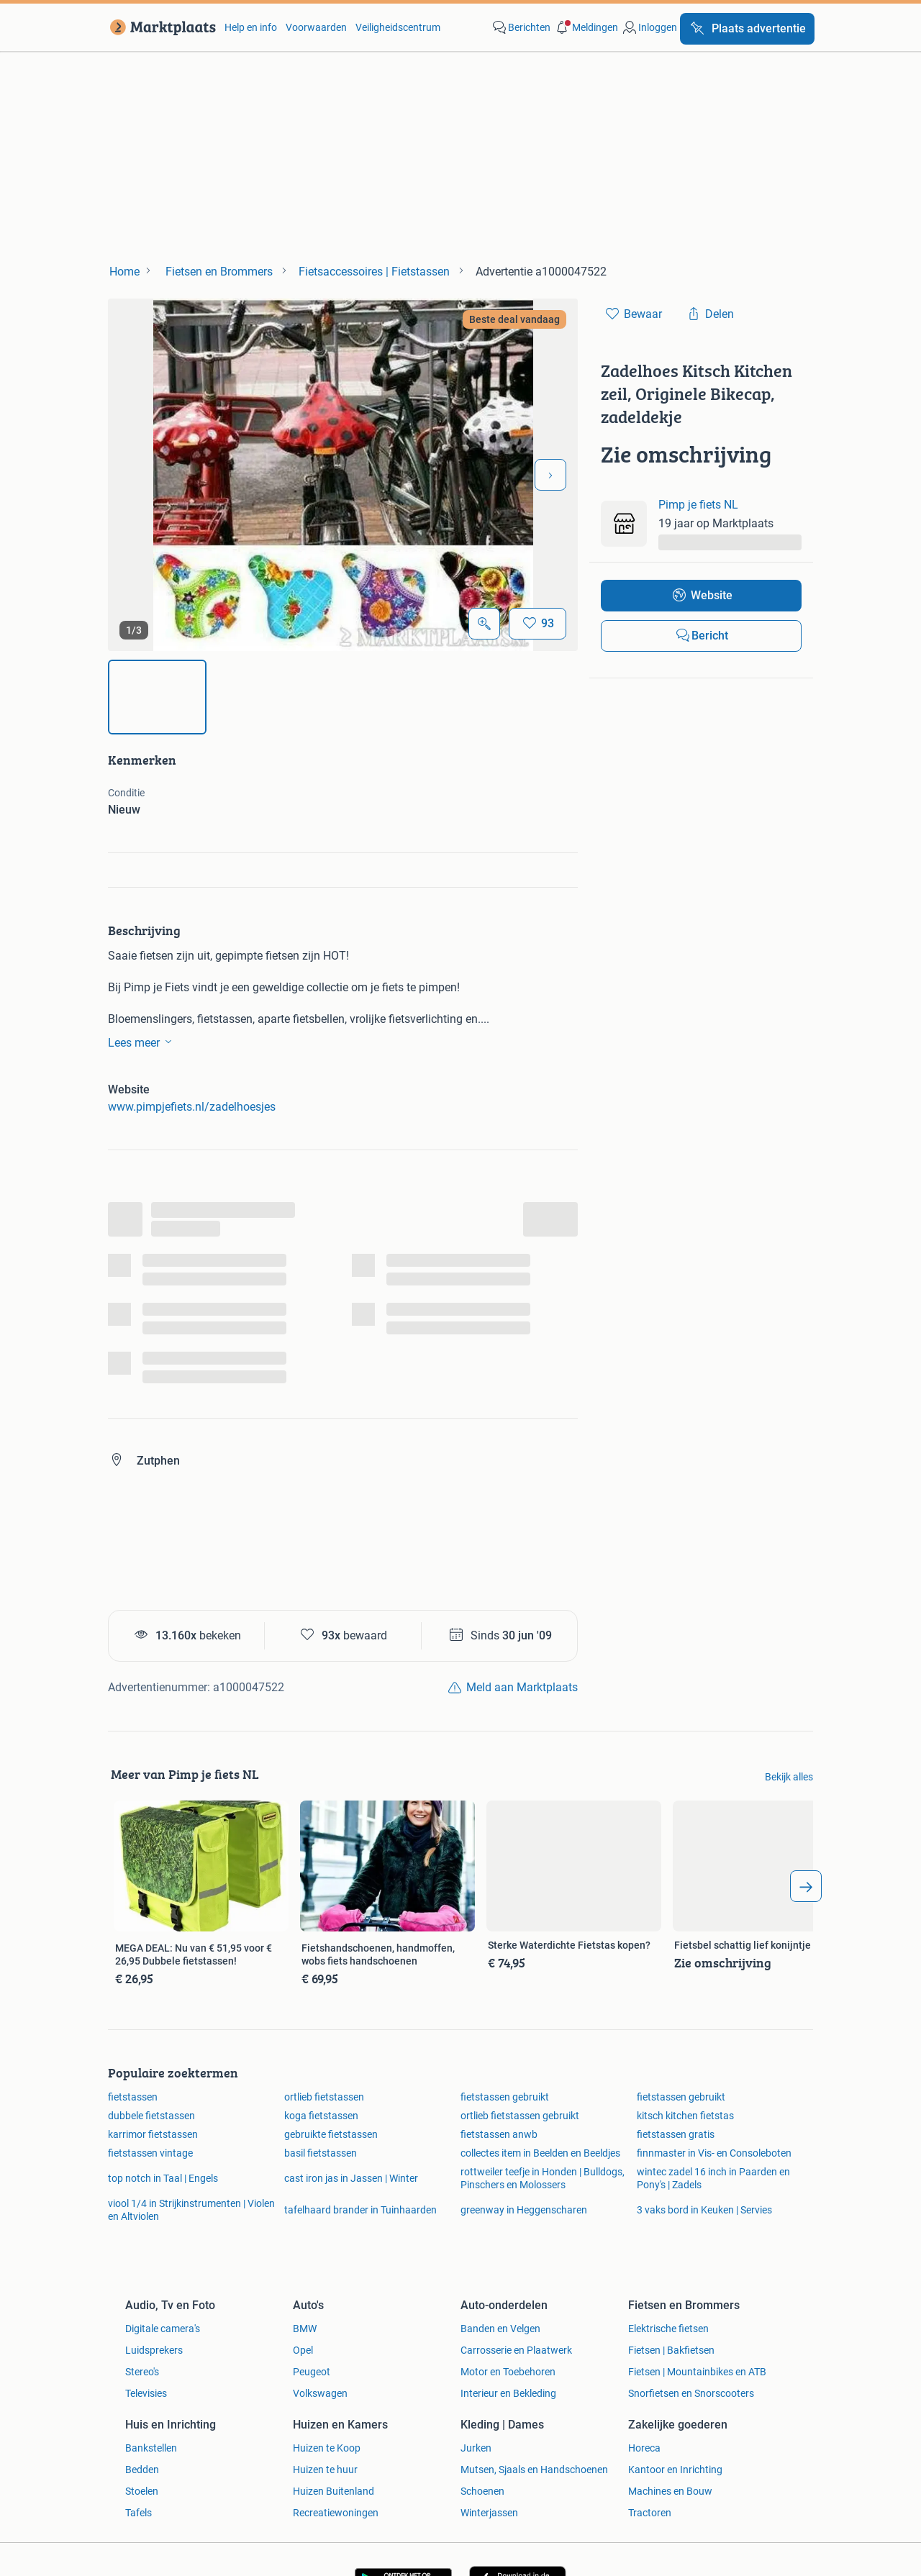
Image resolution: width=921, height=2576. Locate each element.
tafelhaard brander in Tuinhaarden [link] (360, 2210)
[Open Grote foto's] (484, 624)
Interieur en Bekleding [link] (508, 2393)
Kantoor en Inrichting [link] (675, 2469)
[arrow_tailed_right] (806, 1886)
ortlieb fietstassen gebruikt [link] (519, 2115)
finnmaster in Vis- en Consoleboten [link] (714, 2153)
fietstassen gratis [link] (675, 2134)
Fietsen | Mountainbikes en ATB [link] (697, 2371)
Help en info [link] (250, 27)
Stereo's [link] (142, 2371)
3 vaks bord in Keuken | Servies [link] (704, 2210)
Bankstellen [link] (151, 2448)
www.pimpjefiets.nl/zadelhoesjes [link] (192, 1107)
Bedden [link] (142, 2469)
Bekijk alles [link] (789, 1777)
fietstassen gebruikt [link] (504, 2097)
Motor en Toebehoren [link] (507, 2371)
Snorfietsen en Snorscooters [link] (691, 2393)
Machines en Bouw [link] (670, 2491)
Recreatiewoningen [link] (335, 2512)
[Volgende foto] (550, 475)
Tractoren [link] (649, 2512)
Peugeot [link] (311, 2371)
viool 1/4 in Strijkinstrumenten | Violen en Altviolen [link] (191, 2210)
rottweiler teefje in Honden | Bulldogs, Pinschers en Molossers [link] (542, 2178)
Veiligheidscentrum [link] (397, 27)
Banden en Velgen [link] (500, 2328)
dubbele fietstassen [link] (151, 2115)
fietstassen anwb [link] (498, 2134)
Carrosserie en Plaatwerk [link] (516, 2350)
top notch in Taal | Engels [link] (163, 2178)
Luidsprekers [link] (154, 2350)
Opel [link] (303, 2350)
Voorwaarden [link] (316, 27)
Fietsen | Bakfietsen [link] (671, 2350)
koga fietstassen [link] (321, 2115)
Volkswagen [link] (320, 2393)
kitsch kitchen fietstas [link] (685, 2115)
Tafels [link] (138, 2512)
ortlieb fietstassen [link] (324, 2097)
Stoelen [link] (141, 2491)
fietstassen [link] (133, 2097)
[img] (157, 697)
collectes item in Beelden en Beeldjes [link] (540, 2153)
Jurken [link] (475, 2448)
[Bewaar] (537, 624)
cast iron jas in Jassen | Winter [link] (351, 2178)
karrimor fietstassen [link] (153, 2134)
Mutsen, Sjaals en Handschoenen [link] (534, 2469)
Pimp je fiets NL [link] (698, 504)
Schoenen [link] (482, 2491)
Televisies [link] (146, 2393)
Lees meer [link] (142, 1041)
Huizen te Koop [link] (326, 2448)
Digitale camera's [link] (162, 2328)
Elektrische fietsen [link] (668, 2328)
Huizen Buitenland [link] (333, 2491)
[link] (160, 27)
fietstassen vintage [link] (150, 2153)
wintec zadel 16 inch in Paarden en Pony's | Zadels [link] (713, 2178)
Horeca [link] (644, 2448)
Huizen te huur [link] (325, 2469)
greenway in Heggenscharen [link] (523, 2210)
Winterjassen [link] (489, 2512)
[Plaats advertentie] (747, 29)
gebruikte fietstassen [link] (331, 2134)
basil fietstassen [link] (320, 2153)
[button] (585, 27)
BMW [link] (305, 2328)
